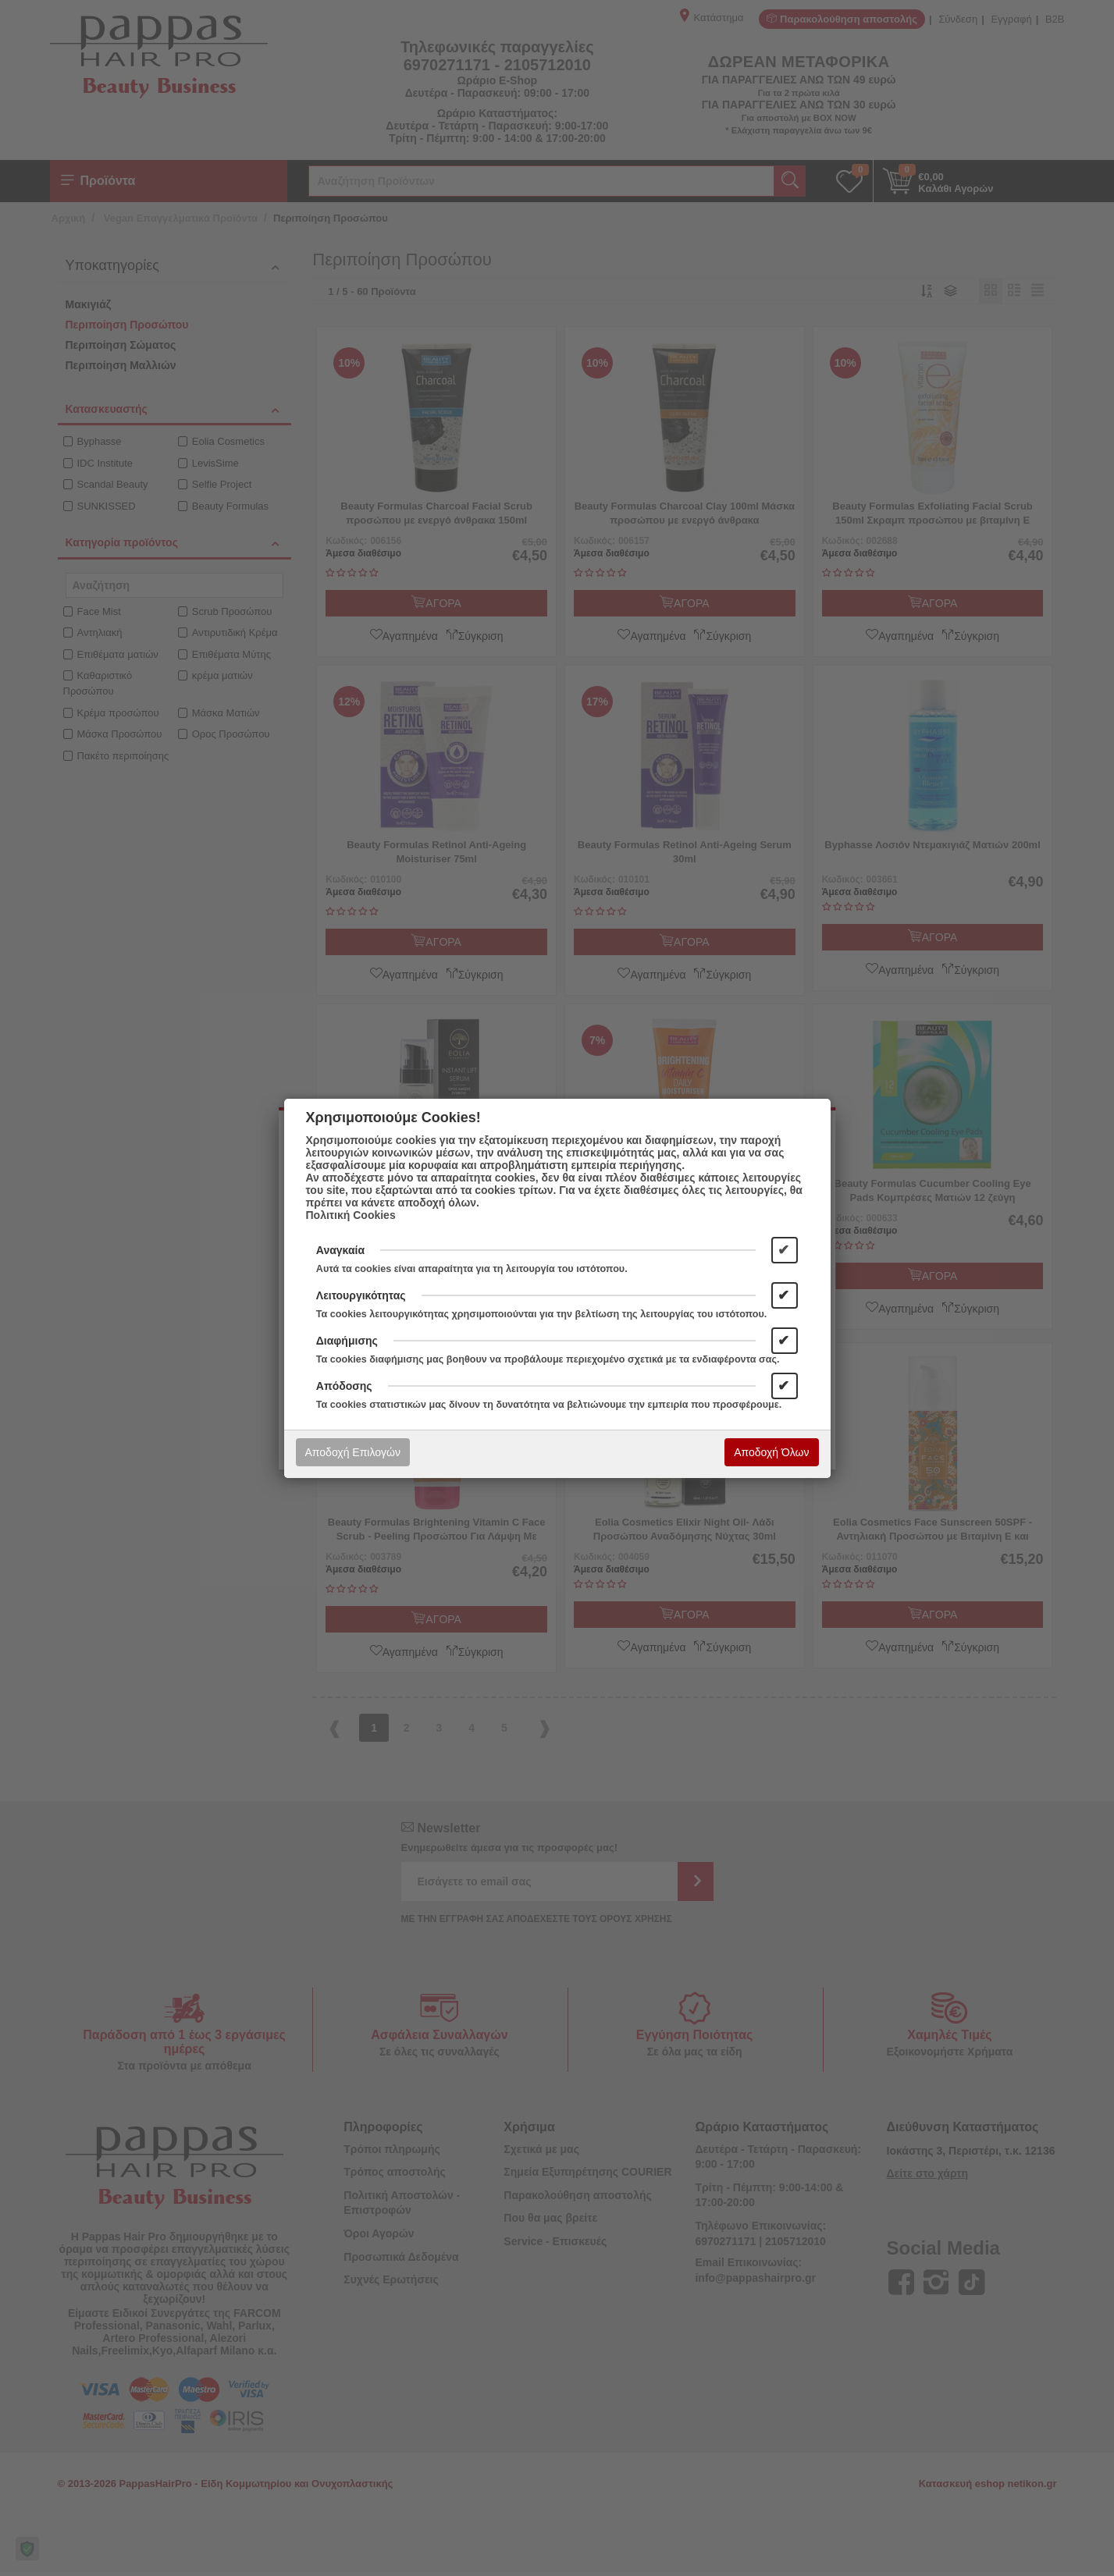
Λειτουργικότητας (361, 1295)
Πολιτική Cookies (351, 1215)
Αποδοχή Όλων (771, 1452)
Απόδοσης (344, 1386)
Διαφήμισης (347, 1340)
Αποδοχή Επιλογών (352, 1452)
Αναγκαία (340, 1250)
